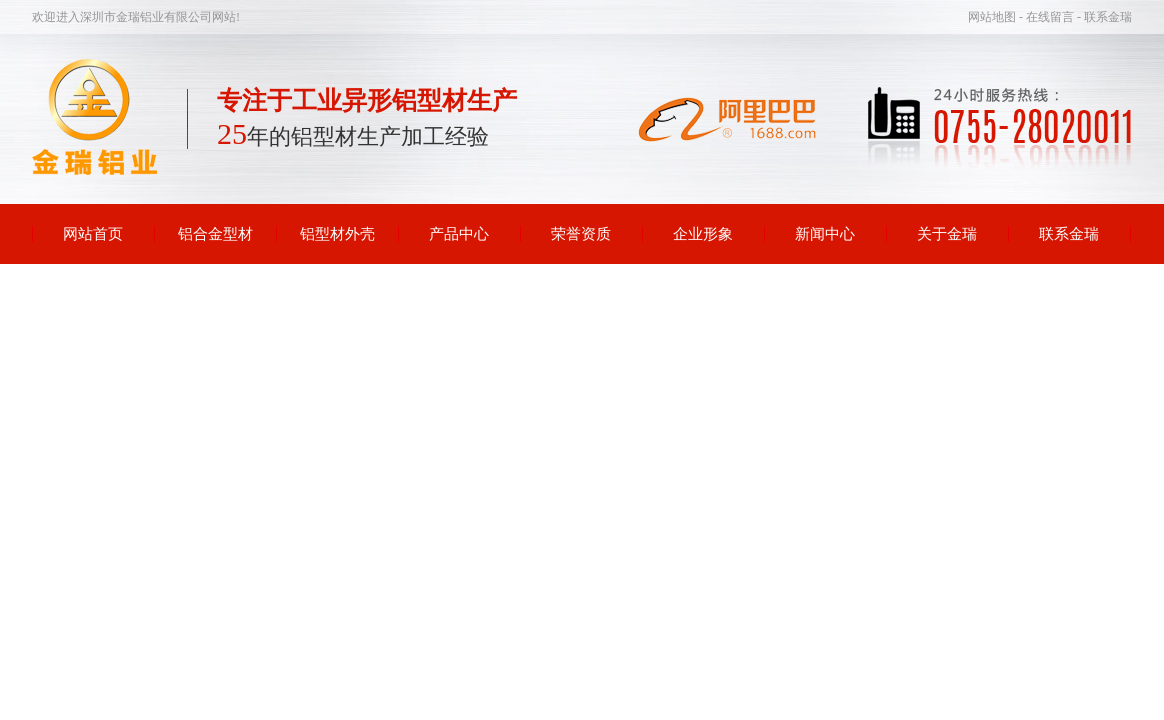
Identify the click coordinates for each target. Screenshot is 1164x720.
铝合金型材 (215, 234)
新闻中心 (825, 234)
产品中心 (459, 234)
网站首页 (93, 234)
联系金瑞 (1069, 234)
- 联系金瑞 (1104, 17)
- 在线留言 (1048, 17)
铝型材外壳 (337, 234)
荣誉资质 (581, 234)
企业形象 (703, 234)
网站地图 (993, 17)
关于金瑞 (947, 234)
